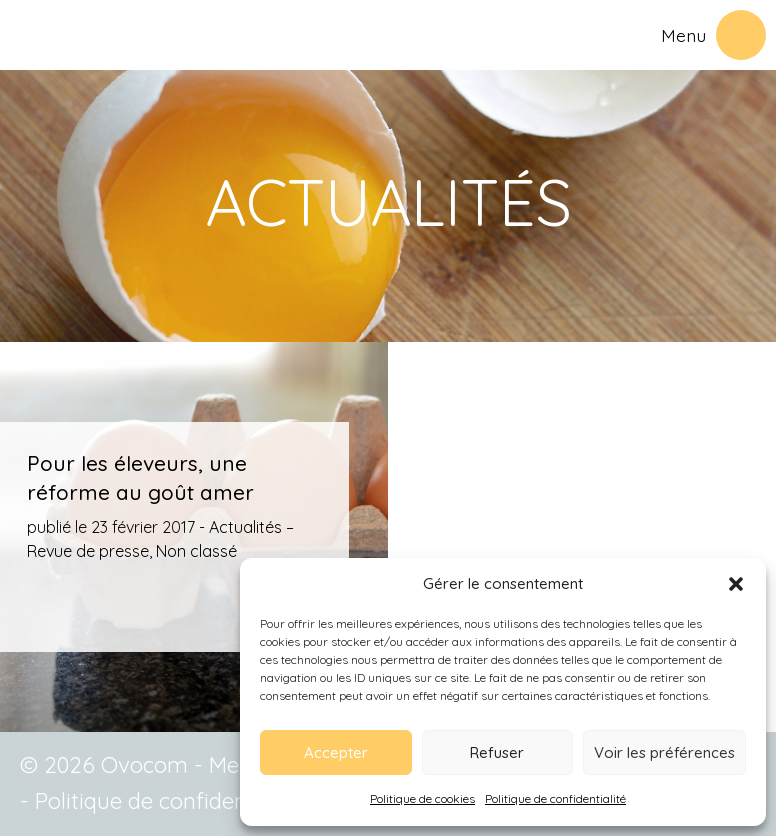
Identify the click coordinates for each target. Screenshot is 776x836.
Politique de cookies (422, 798)
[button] (736, 584)
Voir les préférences (664, 752)
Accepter (336, 752)
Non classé (196, 551)
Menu (683, 35)
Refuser (497, 752)
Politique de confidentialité (555, 798)
